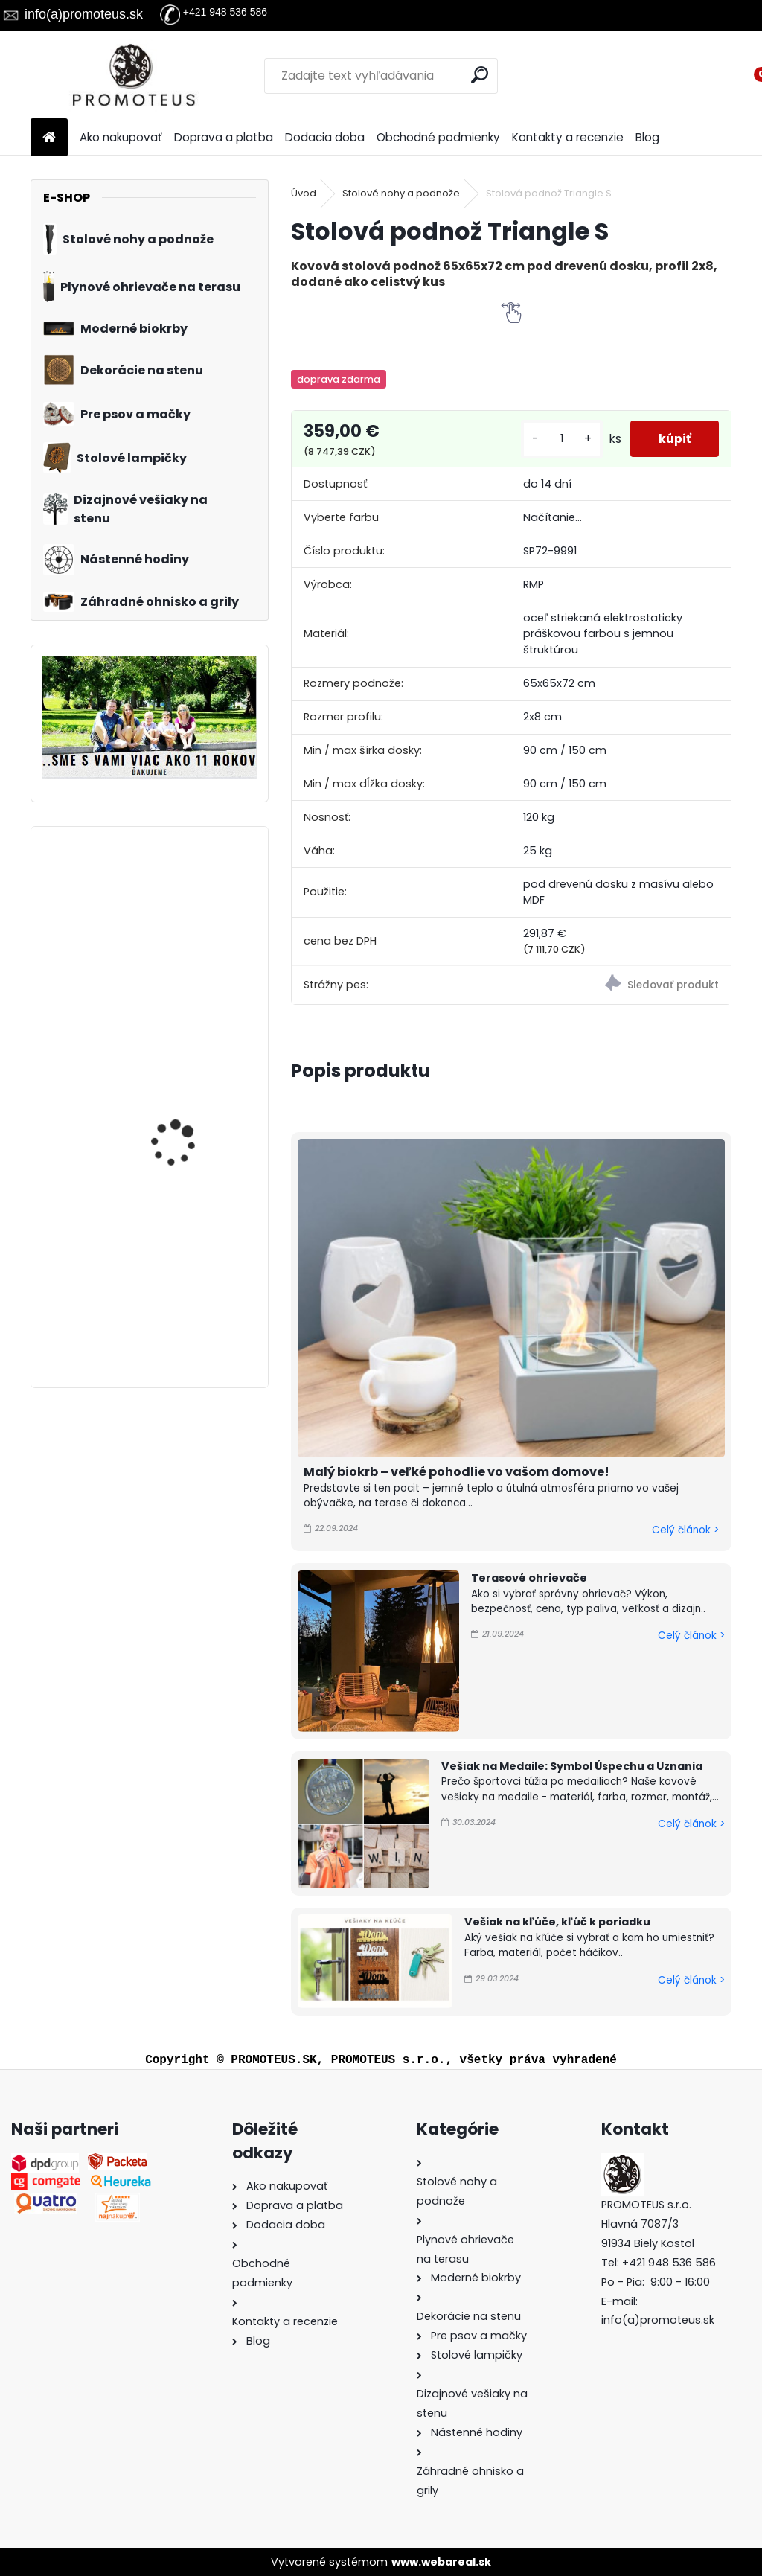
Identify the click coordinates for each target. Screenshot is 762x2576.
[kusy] (558, 439)
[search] (480, 74)
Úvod (303, 193)
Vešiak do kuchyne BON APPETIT (188, 903)
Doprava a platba (223, 137)
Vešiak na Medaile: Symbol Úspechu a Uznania (571, 1766)
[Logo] (133, 76)
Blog (647, 137)
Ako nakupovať (121, 137)
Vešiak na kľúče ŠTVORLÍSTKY (168, 1271)
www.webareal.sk (441, 2561)
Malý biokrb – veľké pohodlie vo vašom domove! (456, 1471)
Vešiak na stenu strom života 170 (186, 1074)
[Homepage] (49, 138)
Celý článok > (685, 1530)
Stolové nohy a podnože (401, 193)
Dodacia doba (325, 137)
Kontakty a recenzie (568, 137)
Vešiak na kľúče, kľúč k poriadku (557, 1921)
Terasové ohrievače (529, 1577)
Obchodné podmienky (438, 137)
